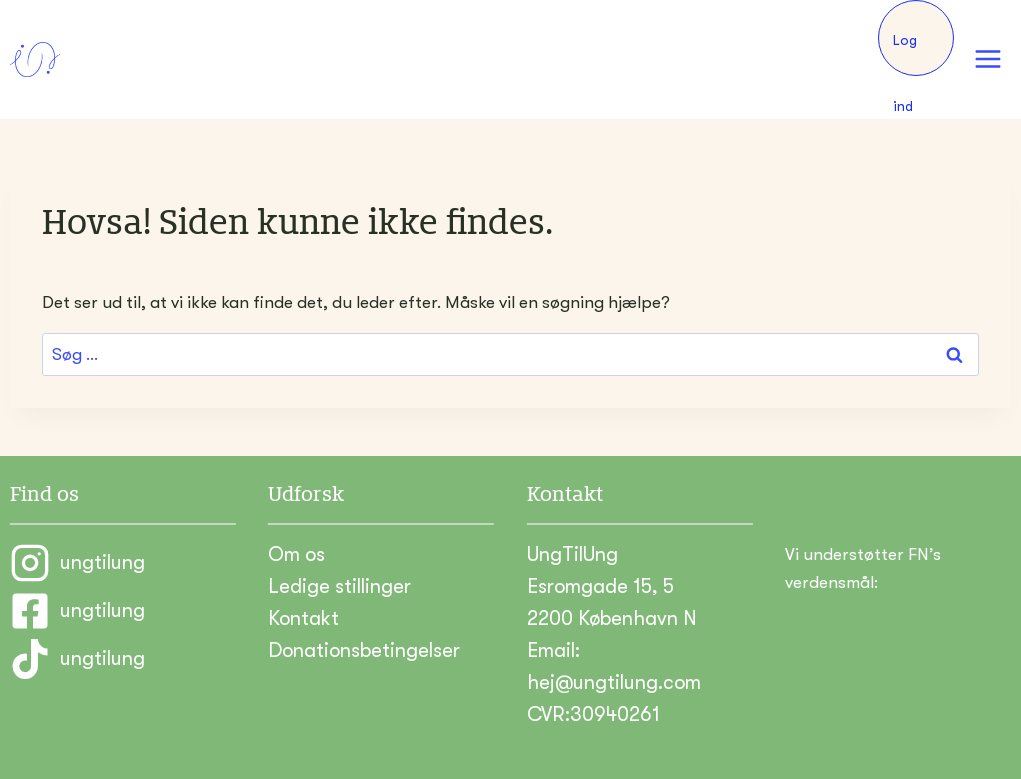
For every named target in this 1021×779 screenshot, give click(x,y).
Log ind (905, 54)
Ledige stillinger (339, 586)
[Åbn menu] (987, 59)
